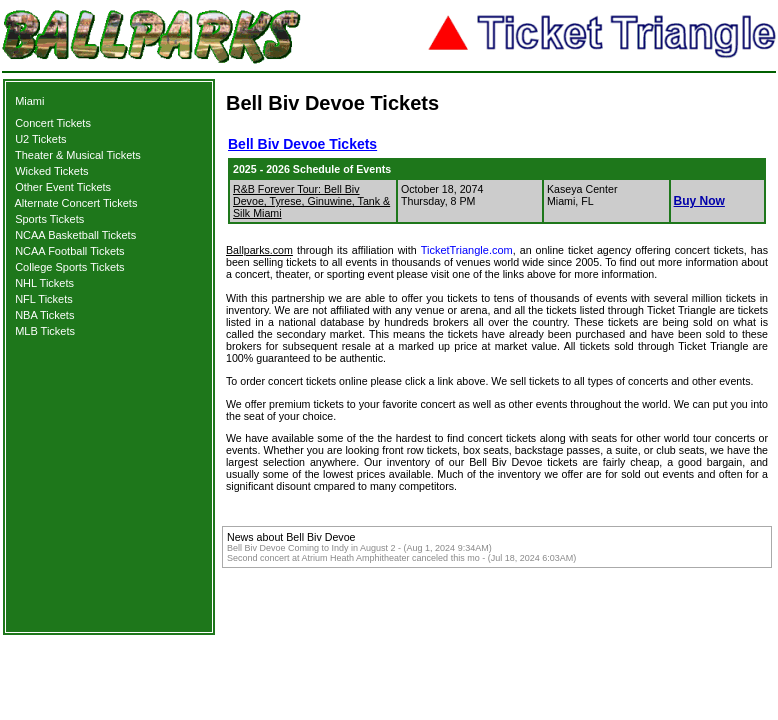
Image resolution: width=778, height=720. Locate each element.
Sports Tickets (49, 219)
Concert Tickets (53, 123)
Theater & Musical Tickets (78, 155)
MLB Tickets (45, 331)
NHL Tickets (44, 283)
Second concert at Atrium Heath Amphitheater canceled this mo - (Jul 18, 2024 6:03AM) (401, 558)
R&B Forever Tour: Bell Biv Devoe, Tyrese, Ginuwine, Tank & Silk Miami (311, 201)
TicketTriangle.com (467, 250)
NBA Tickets (44, 315)
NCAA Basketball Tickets (75, 235)
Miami (29, 101)
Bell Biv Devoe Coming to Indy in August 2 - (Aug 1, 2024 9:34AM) (359, 548)
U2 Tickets (40, 139)
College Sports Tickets (69, 267)
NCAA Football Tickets (69, 251)
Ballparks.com (259, 250)
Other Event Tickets (63, 187)
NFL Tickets (44, 299)
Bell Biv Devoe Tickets (302, 144)
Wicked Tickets (51, 171)
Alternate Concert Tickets (76, 203)
